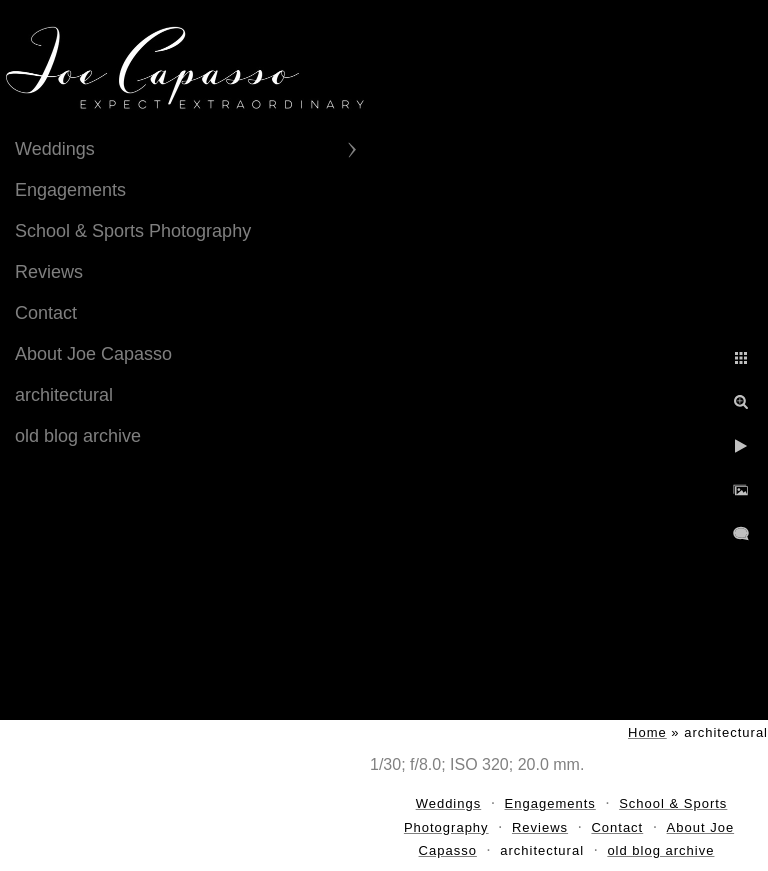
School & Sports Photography (133, 231)
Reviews (49, 272)
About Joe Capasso (93, 354)
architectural (64, 395)
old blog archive (78, 436)
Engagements (70, 190)
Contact (46, 313)
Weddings (55, 149)
